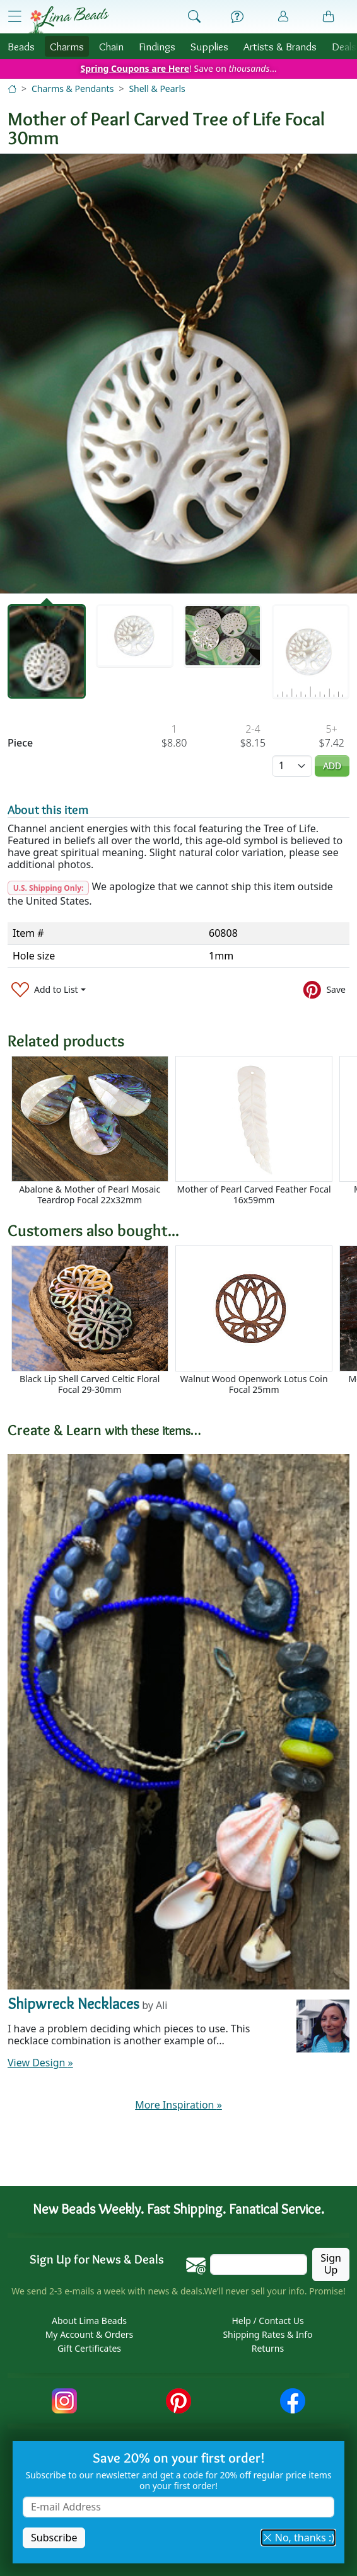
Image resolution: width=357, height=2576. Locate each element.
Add (332, 766)
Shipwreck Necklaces (73, 2004)
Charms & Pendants (73, 88)
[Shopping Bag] (328, 17)
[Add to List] (49, 989)
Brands (280, 46)
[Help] (237, 17)
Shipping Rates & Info (267, 2335)
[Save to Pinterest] (324, 989)
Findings (157, 46)
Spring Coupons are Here (134, 68)
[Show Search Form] (194, 17)
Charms (67, 46)
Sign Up (330, 2264)
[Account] (283, 16)
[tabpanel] (178, 373)
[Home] (12, 88)
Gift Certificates (89, 2349)
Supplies (209, 46)
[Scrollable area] (182, 1130)
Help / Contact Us (267, 2321)
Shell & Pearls (157, 88)
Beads (21, 46)
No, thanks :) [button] (298, 2538)
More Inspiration (178, 2105)
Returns (268, 2349)
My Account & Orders (89, 2335)
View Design (40, 2063)
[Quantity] (292, 765)
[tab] (47, 651)
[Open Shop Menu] (14, 16)
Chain (111, 46)
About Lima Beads (89, 2321)
